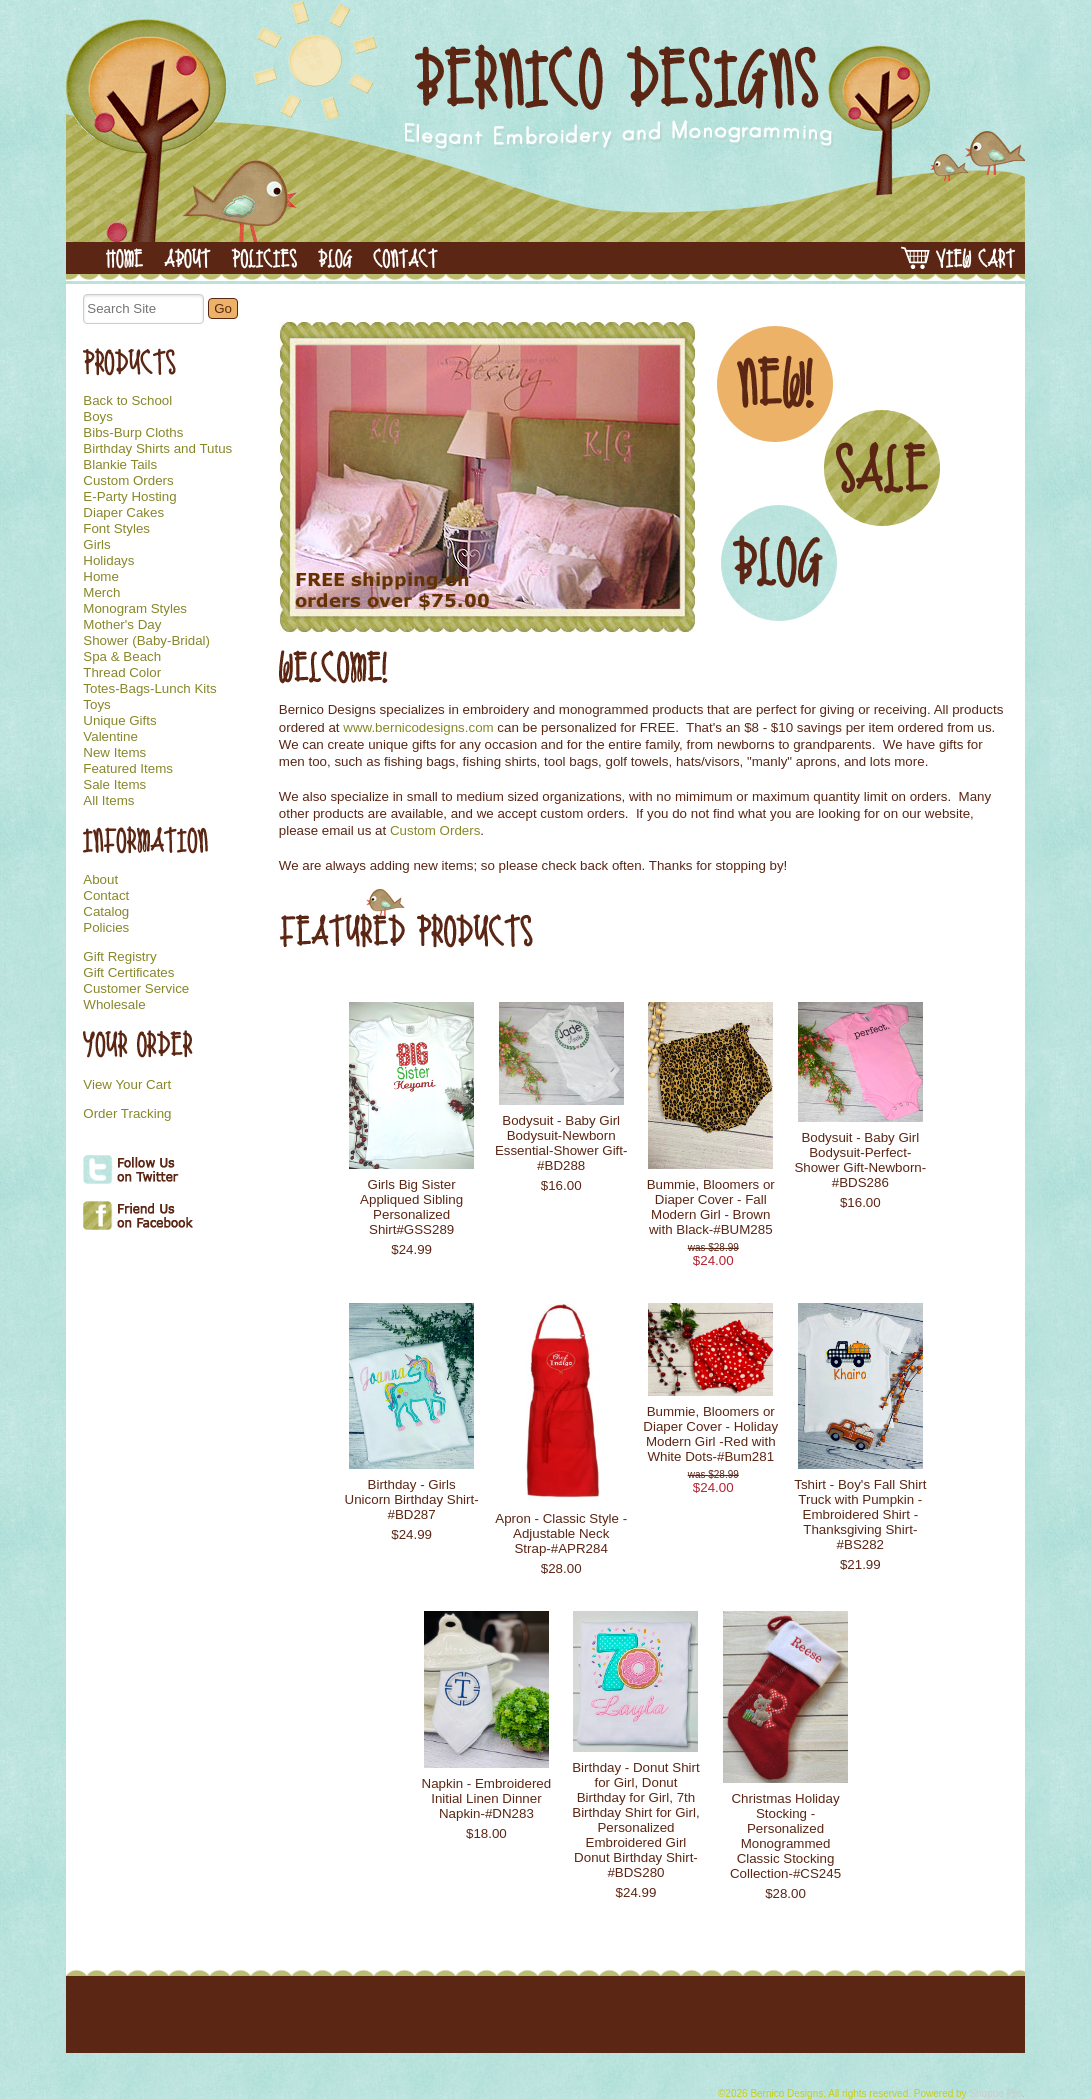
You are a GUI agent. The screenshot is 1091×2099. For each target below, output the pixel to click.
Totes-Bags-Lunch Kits (149, 689)
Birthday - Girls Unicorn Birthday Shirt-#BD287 (412, 1499)
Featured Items (128, 769)
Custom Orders (128, 481)
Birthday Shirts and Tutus (157, 449)
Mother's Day (122, 625)
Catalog (106, 912)
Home (101, 577)
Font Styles (116, 529)
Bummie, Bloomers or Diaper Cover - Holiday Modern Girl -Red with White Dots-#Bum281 (710, 1434)
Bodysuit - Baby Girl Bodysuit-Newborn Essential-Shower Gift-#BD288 (561, 1143)
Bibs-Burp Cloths (133, 433)
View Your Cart (127, 1084)
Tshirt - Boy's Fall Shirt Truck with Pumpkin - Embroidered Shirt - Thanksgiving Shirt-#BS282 (860, 1514)
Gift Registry (119, 957)
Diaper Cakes (123, 513)
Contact (106, 896)
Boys (98, 417)
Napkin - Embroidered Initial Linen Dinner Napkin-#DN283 (487, 1798)
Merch (101, 593)
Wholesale (114, 1005)
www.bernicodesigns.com (418, 727)
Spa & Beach (122, 657)
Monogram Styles (135, 609)
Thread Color (122, 673)
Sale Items (114, 785)
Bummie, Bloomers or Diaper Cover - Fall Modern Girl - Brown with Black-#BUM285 (711, 1207)
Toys (96, 705)
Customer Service (136, 989)
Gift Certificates (128, 973)
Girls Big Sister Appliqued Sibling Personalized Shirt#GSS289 (411, 1207)
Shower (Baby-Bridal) (146, 641)
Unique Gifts (119, 721)
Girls (96, 545)
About (100, 880)
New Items (114, 753)
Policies (106, 928)
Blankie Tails (120, 465)
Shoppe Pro (995, 2093)
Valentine (110, 737)
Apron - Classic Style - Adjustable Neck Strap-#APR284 (561, 1533)
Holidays (108, 561)
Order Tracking (127, 1114)
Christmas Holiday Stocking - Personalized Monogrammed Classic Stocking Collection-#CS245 (785, 1836)
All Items (108, 801)
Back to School (127, 401)
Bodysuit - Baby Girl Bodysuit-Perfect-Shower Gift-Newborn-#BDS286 (860, 1160)
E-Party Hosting (129, 497)
